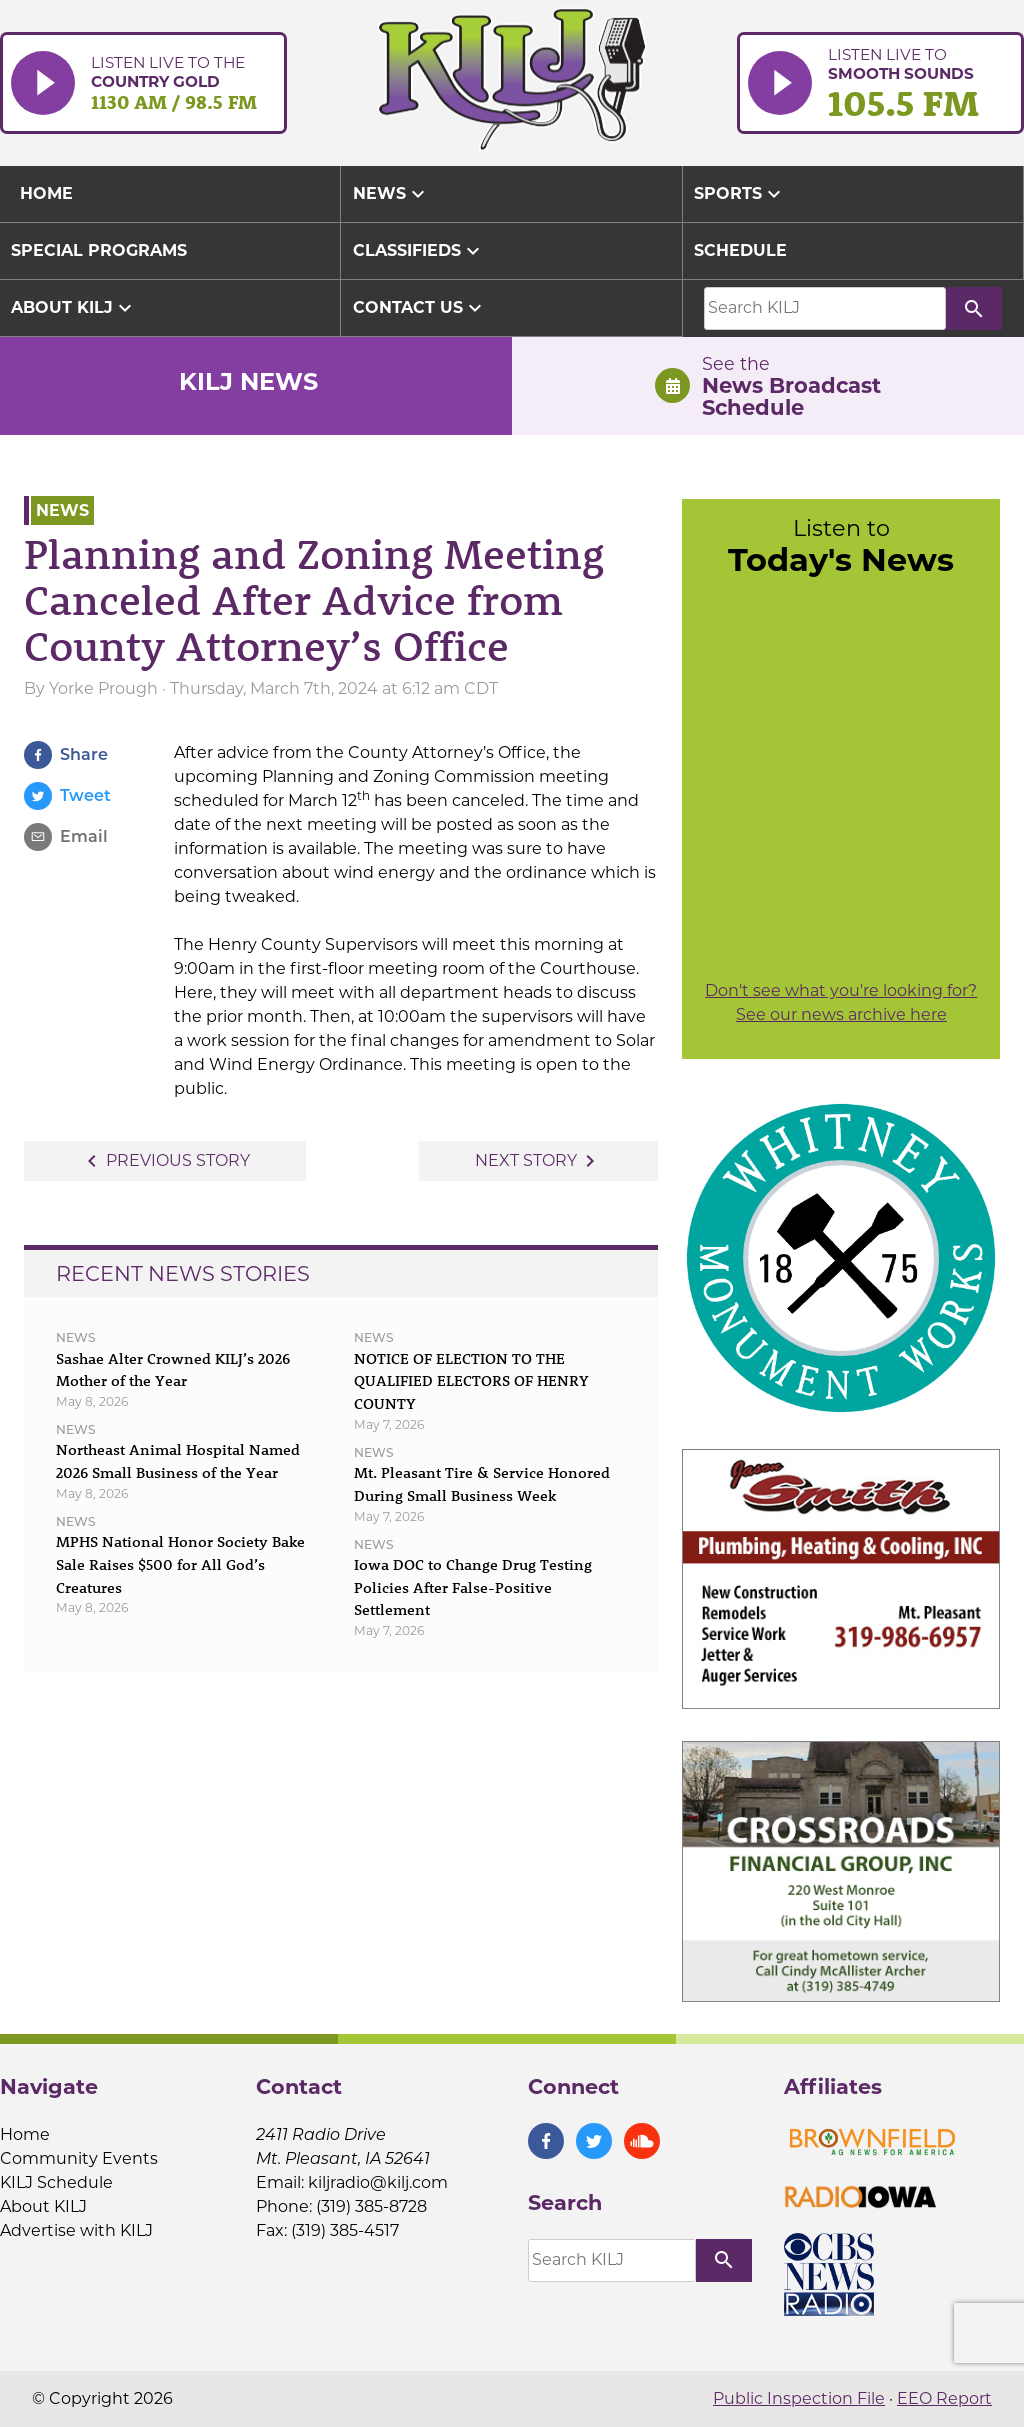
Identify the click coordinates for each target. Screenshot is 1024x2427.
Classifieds (419, 251)
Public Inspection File (799, 2398)
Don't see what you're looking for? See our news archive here (841, 1002)
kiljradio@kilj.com (378, 2182)
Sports (740, 194)
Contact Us (420, 308)
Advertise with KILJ (76, 2230)
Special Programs (99, 250)
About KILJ (74, 308)
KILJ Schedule (56, 2182)
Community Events (79, 2158)
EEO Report (944, 2398)
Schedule (740, 250)
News (391, 194)
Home (25, 2134)
